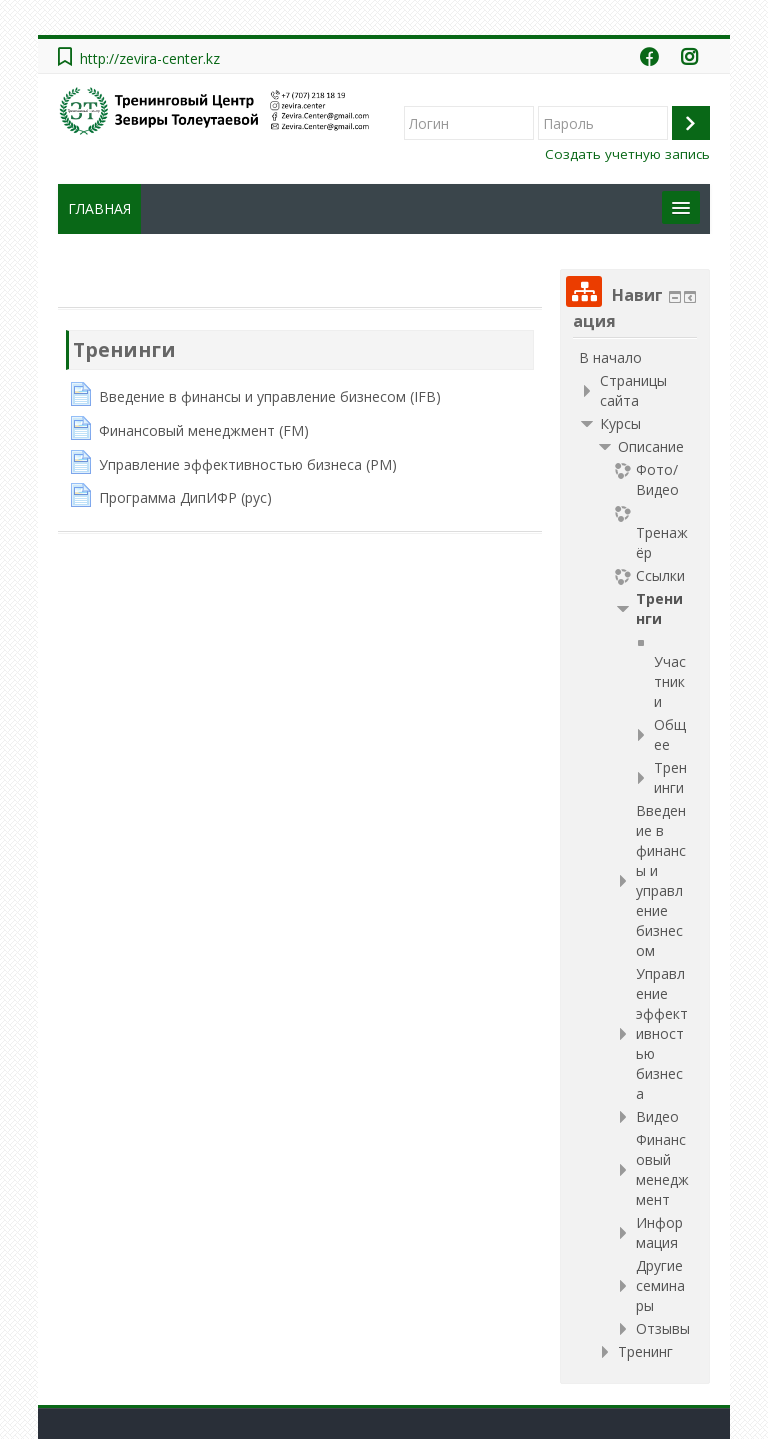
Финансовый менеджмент (662, 1169)
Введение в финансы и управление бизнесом (661, 880)
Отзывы (663, 1328)
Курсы (620, 423)
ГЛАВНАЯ (99, 208)
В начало (610, 357)
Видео (657, 1116)
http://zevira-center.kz (150, 58)
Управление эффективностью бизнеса (662, 1033)
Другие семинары (660, 1285)
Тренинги (124, 349)
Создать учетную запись (627, 154)
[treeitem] (634, 358)
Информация (659, 1232)
